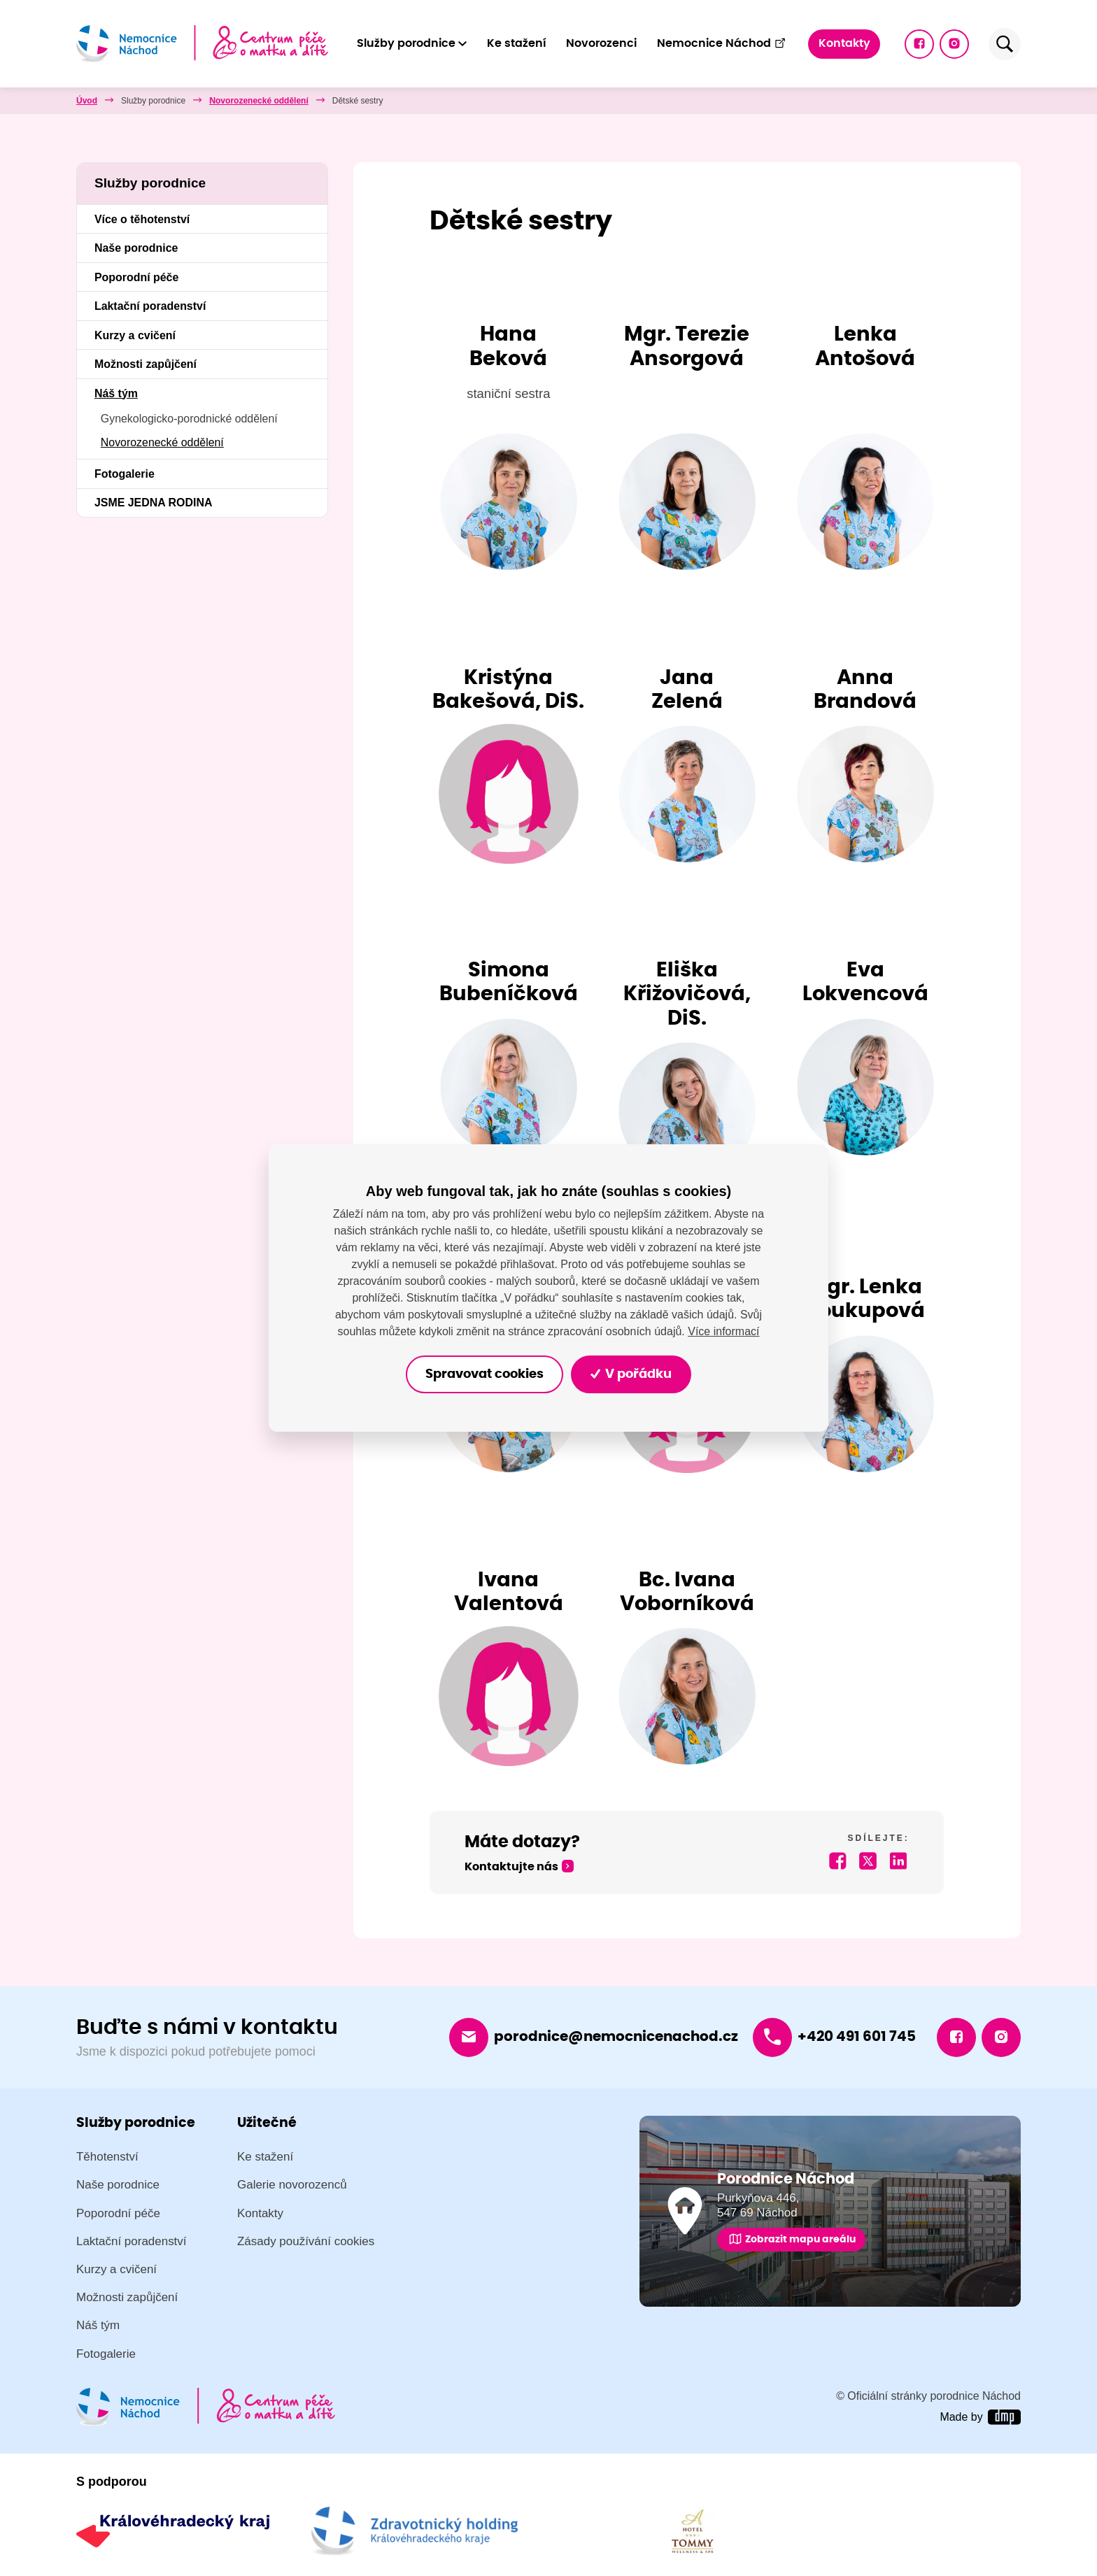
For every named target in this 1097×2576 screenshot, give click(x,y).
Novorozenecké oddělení (315, 101)
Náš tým (225, 101)
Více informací (723, 1331)
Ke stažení (516, 43)
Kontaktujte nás (511, 1866)
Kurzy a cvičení (135, 335)
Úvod (86, 101)
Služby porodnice (153, 101)
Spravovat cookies (484, 1374)
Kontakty (844, 43)
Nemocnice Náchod (721, 43)
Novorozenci (601, 43)
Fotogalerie (124, 474)
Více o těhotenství (142, 219)
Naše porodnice (136, 248)
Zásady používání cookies (305, 2241)
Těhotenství (107, 2156)
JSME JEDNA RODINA (153, 502)
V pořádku (631, 1374)
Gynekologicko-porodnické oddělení (189, 419)
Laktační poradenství (150, 306)
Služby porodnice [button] (406, 43)
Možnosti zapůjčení (145, 364)
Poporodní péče (136, 277)
